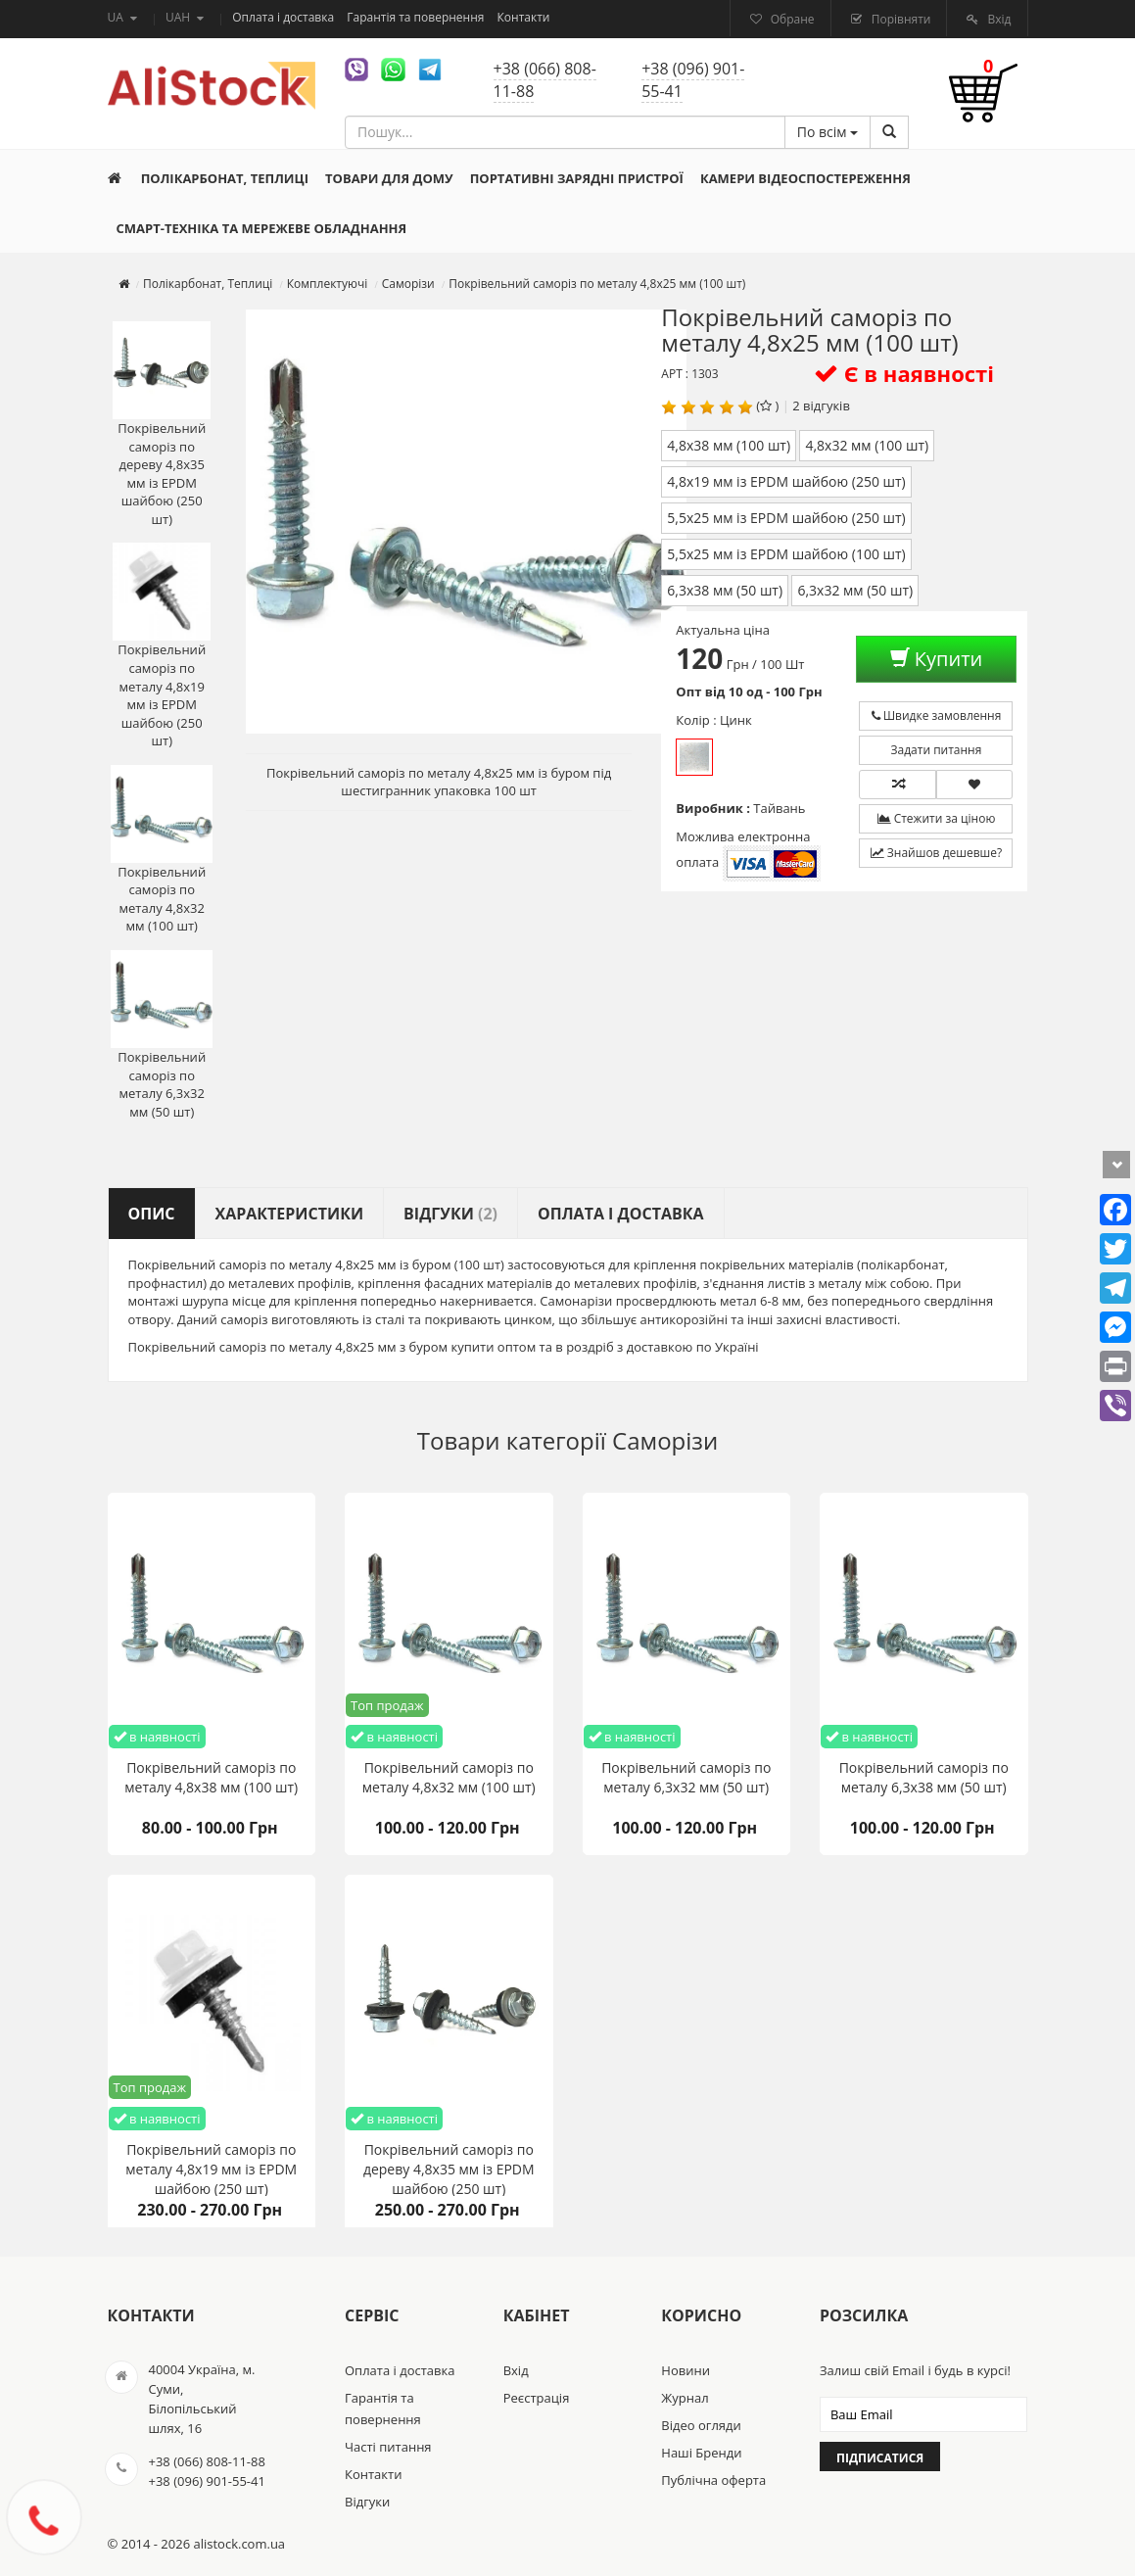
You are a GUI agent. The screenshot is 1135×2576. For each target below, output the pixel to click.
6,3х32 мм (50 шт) (855, 590)
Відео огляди (700, 2425)
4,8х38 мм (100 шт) (728, 445)
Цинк (694, 757)
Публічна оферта (713, 2480)
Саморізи (665, 1440)
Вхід (997, 19)
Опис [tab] (151, 1213)
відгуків (826, 405)
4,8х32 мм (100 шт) (866, 445)
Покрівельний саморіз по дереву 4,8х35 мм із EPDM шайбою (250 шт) (162, 424)
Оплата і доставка (284, 17)
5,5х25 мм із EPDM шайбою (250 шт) (786, 517)
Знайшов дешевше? (936, 852)
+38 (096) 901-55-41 (692, 80)
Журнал (684, 2398)
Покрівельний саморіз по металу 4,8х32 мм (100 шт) (162, 850)
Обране (791, 19)
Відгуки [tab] (450, 1213)
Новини (685, 2370)
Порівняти (900, 19)
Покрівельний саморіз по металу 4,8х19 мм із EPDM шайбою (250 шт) (162, 646)
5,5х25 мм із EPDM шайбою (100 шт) (786, 554)
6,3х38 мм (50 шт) (724, 590)
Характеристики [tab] (289, 1213)
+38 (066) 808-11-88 (545, 80)
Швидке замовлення (937, 715)
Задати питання (936, 749)
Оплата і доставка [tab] (621, 1213)
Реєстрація (536, 2398)
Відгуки (367, 2501)
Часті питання (388, 2447)
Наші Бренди (701, 2452)
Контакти (523, 17)
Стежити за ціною (936, 818)
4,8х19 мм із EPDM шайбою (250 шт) (786, 481)
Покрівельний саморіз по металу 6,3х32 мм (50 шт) (162, 1035)
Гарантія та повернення (417, 17)
